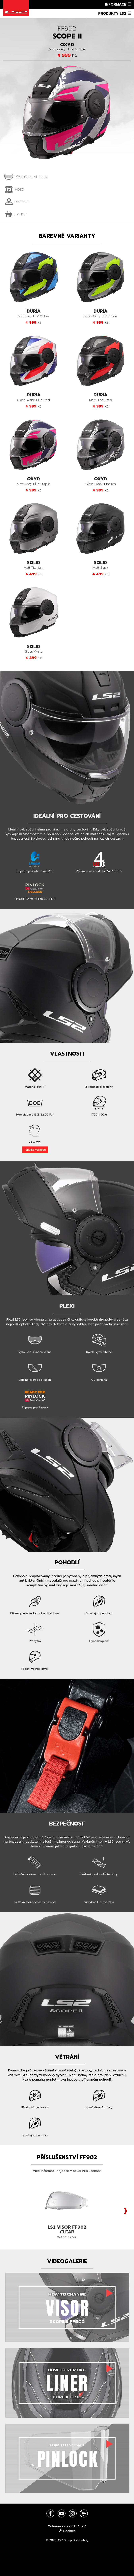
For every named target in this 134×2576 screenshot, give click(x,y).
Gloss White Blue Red (33, 397)
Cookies (67, 2531)
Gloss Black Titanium (100, 481)
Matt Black (100, 565)
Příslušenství (91, 2171)
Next (125, 2211)
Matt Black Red (100, 397)
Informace (118, 4)
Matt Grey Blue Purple (33, 481)
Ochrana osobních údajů (67, 2526)
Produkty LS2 (114, 13)
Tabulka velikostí (35, 1150)
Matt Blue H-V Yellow (33, 314)
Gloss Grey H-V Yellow (100, 314)
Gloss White (33, 649)
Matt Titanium (33, 565)
